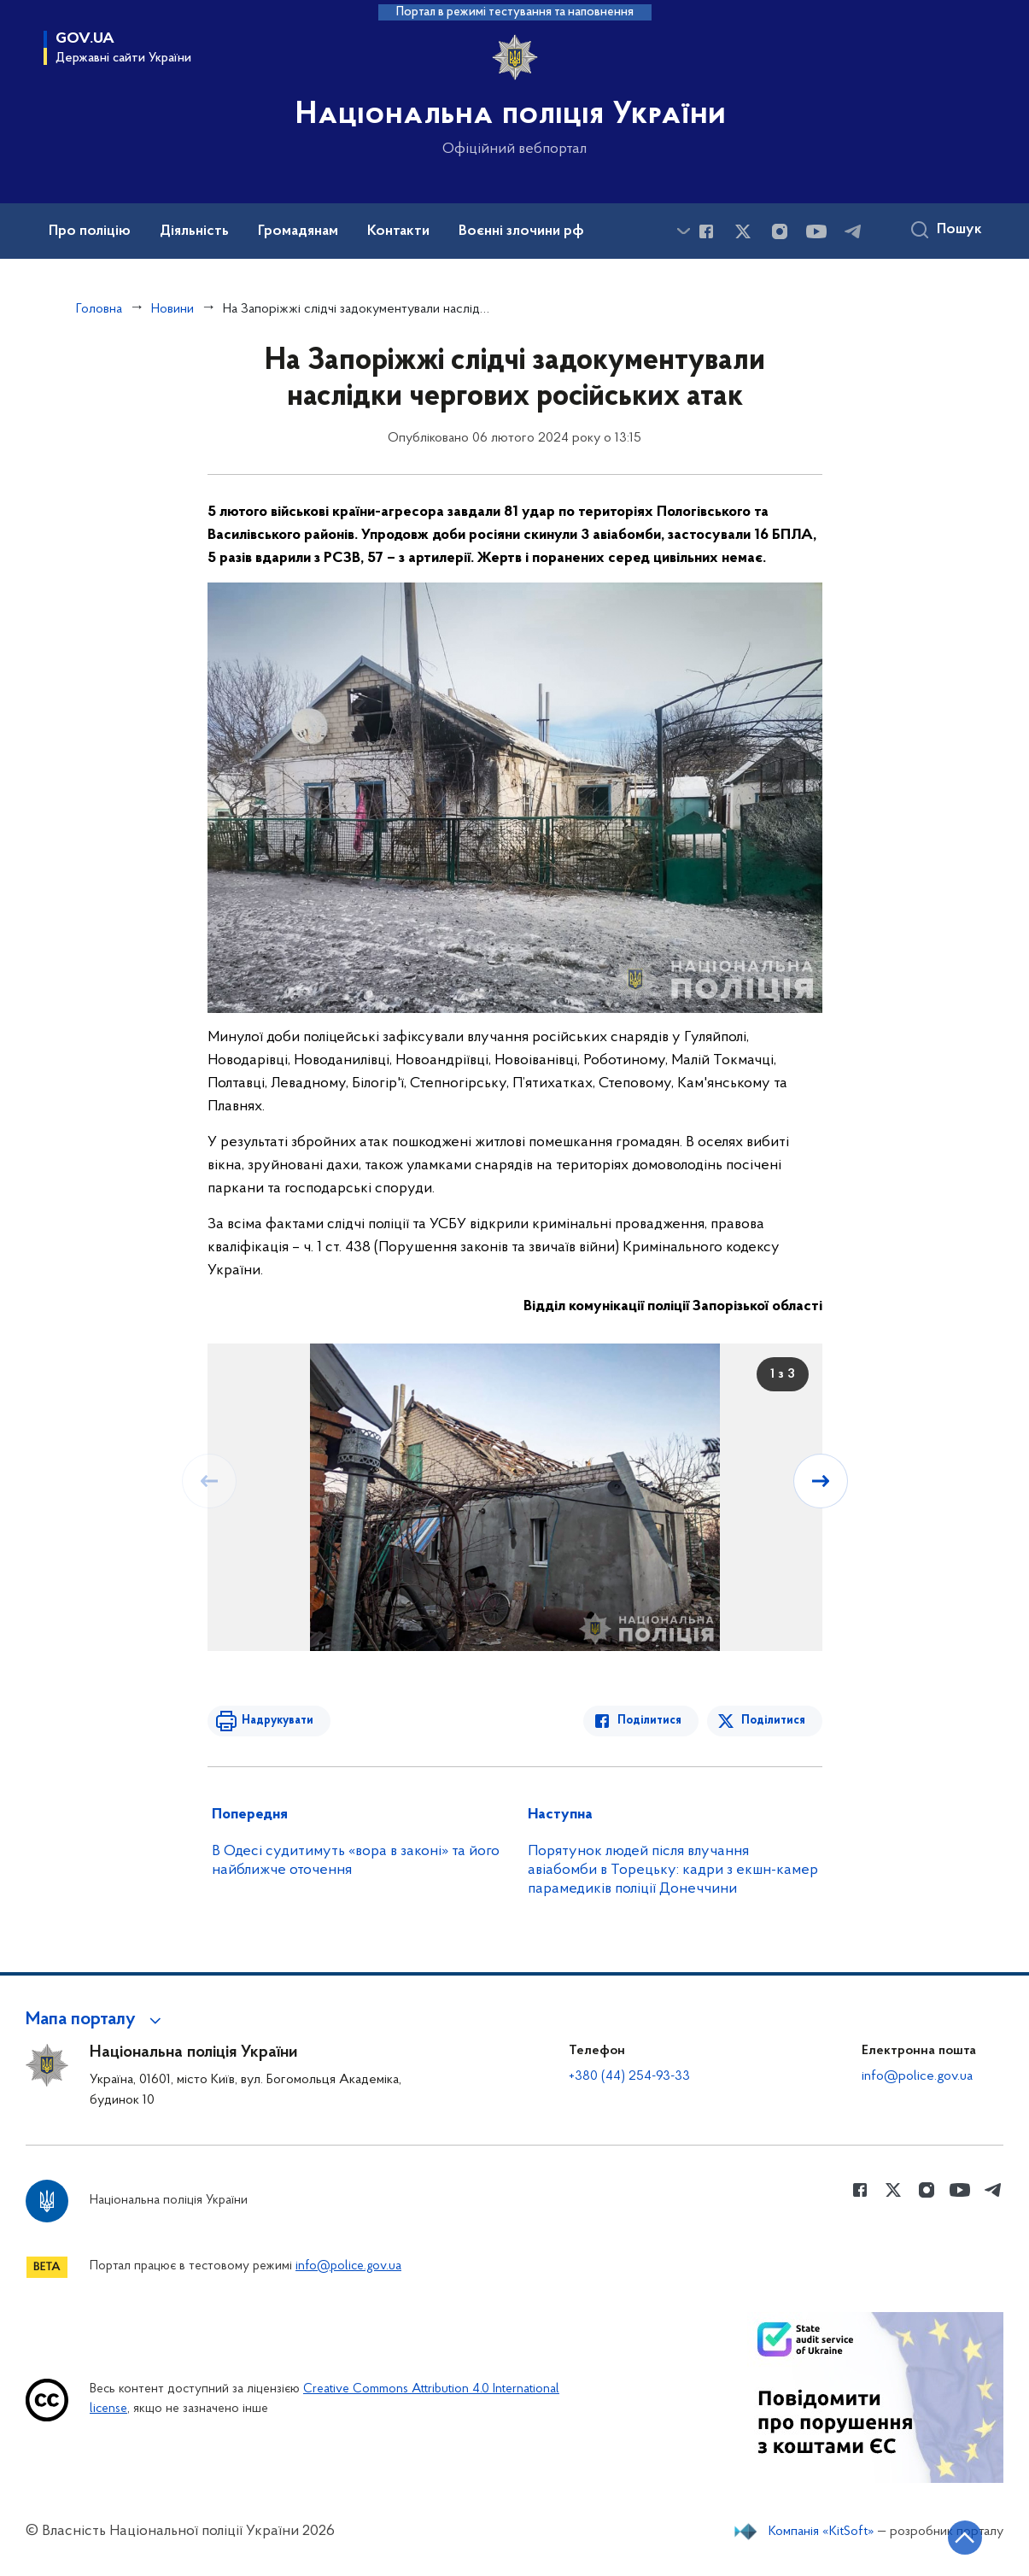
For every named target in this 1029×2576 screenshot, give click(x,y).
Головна (99, 309)
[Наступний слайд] (820, 1481)
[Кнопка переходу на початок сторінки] (965, 2537)
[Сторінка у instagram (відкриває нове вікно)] (779, 231)
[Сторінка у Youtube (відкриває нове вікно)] (816, 231)
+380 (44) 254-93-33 (629, 2076)
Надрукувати (277, 1720)
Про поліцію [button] (90, 231)
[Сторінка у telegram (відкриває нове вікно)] (853, 231)
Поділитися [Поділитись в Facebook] (649, 1720)
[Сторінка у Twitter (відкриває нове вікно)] (743, 231)
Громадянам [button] (298, 231)
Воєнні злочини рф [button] (521, 231)
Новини (172, 309)
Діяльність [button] (194, 231)
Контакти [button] (398, 231)
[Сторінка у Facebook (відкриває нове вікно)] (706, 231)
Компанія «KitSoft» (821, 2531)
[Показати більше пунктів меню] (683, 231)
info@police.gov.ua (917, 2076)
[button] (96, 2020)
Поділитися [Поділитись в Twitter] (773, 1720)
